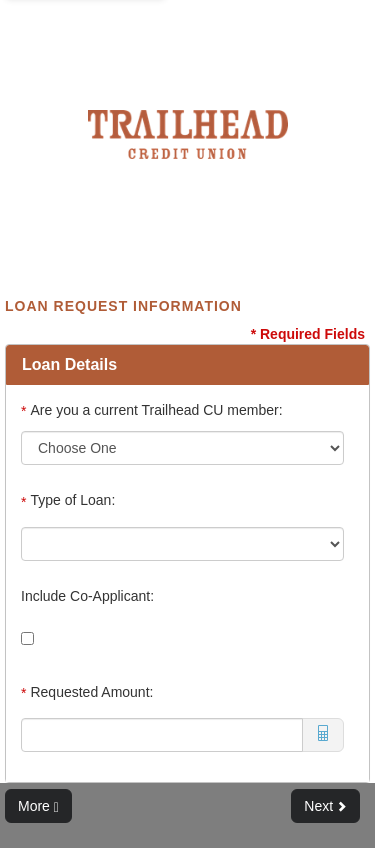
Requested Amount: (87, 692)
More (38, 806)
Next (325, 806)
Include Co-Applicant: (87, 596)
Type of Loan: (70, 500)
